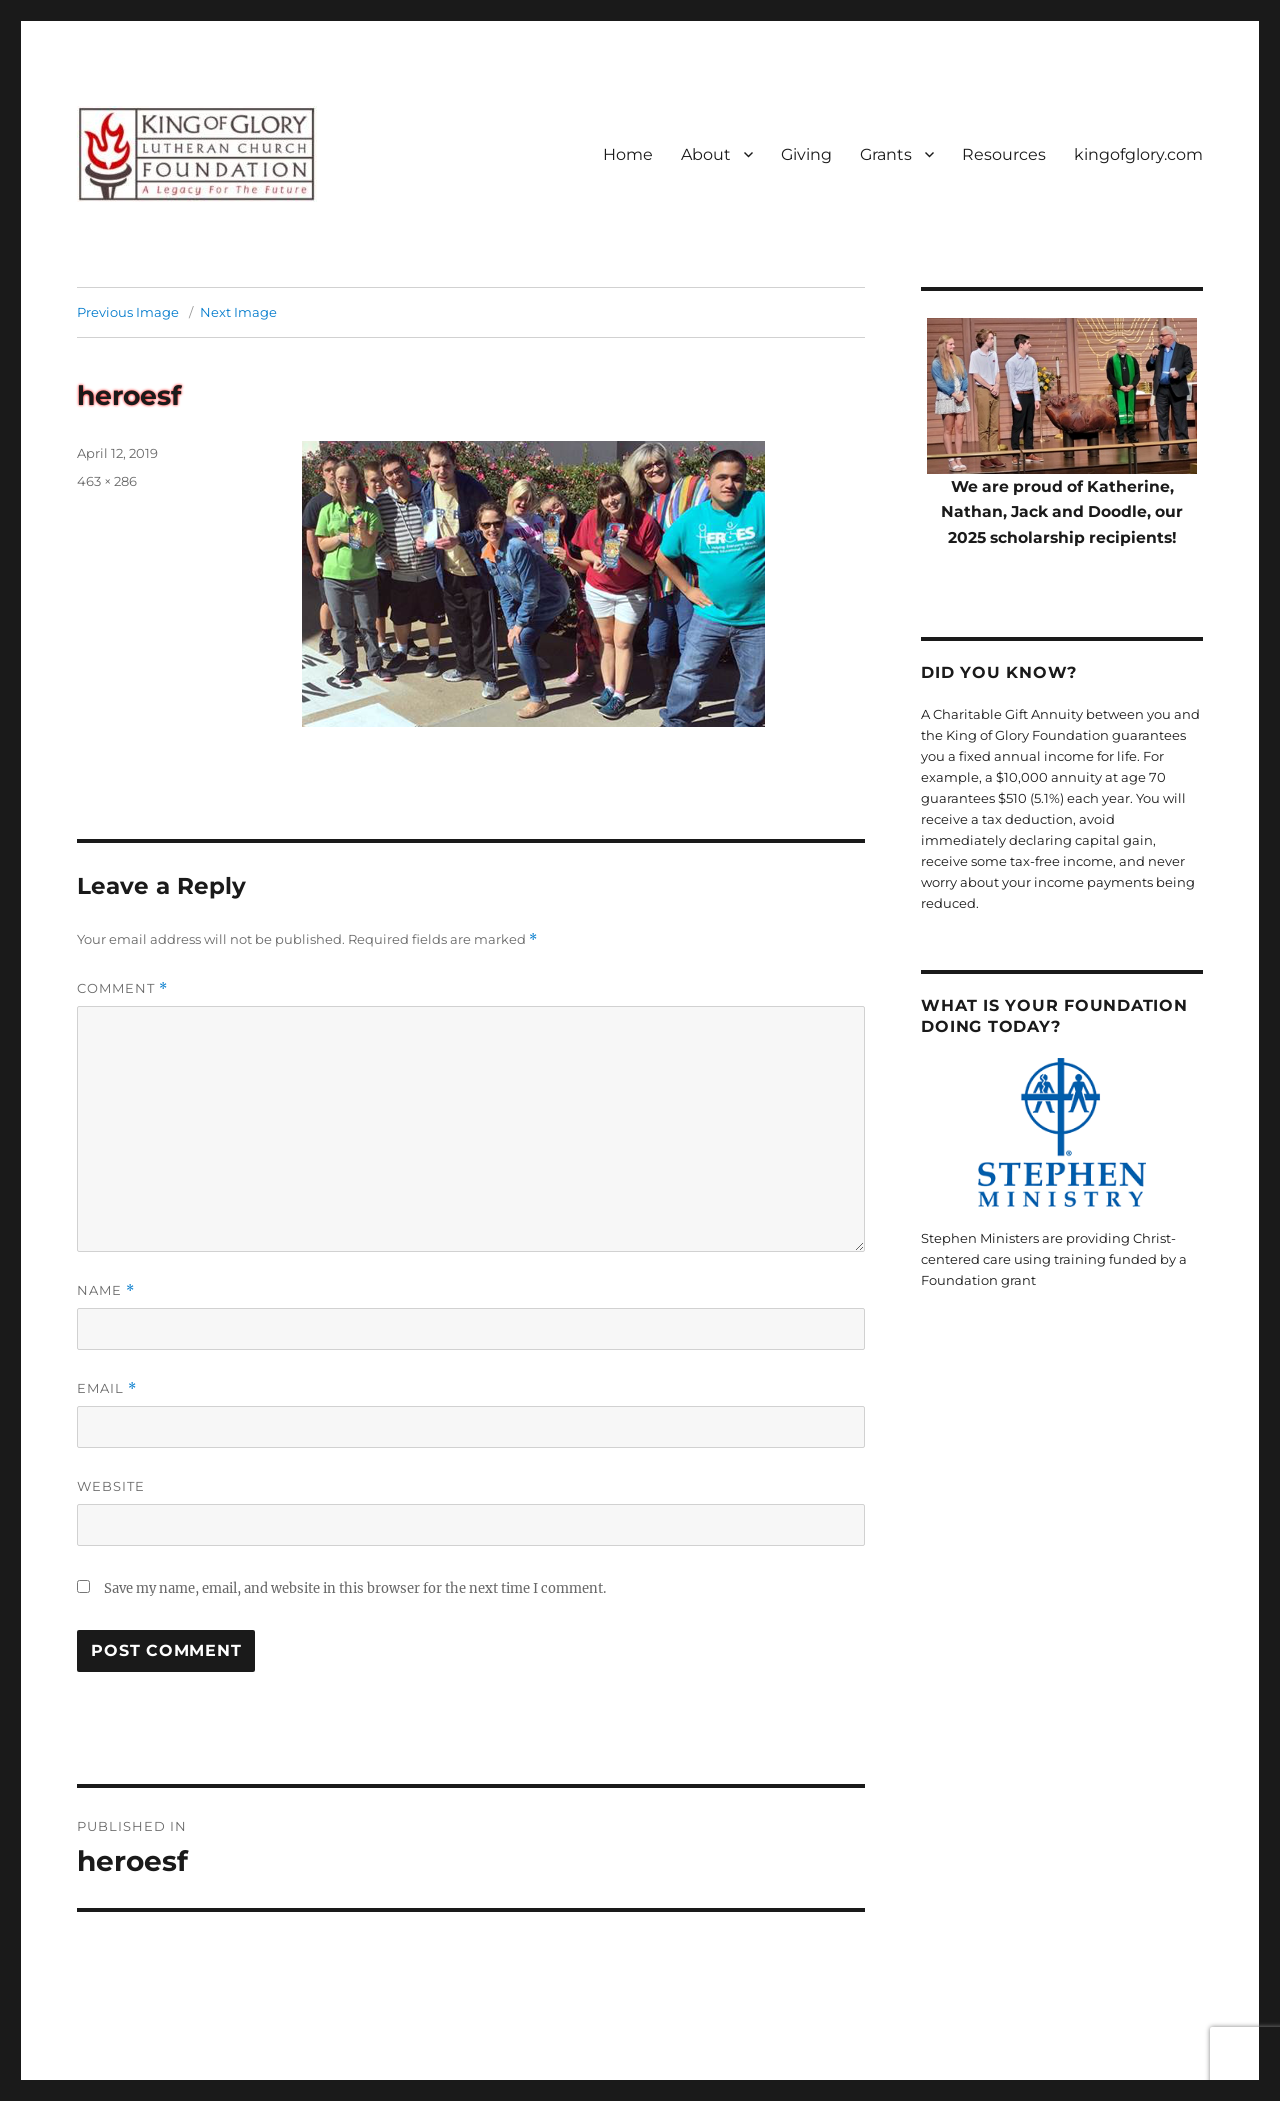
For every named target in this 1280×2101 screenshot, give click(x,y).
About (706, 154)
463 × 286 (107, 481)
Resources (1004, 154)
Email (107, 1388)
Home (628, 154)
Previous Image (128, 312)
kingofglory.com (1138, 154)
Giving (806, 154)
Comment (122, 988)
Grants (886, 154)
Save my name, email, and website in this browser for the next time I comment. (355, 1588)
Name (106, 1290)
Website (111, 1486)
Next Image (238, 312)
